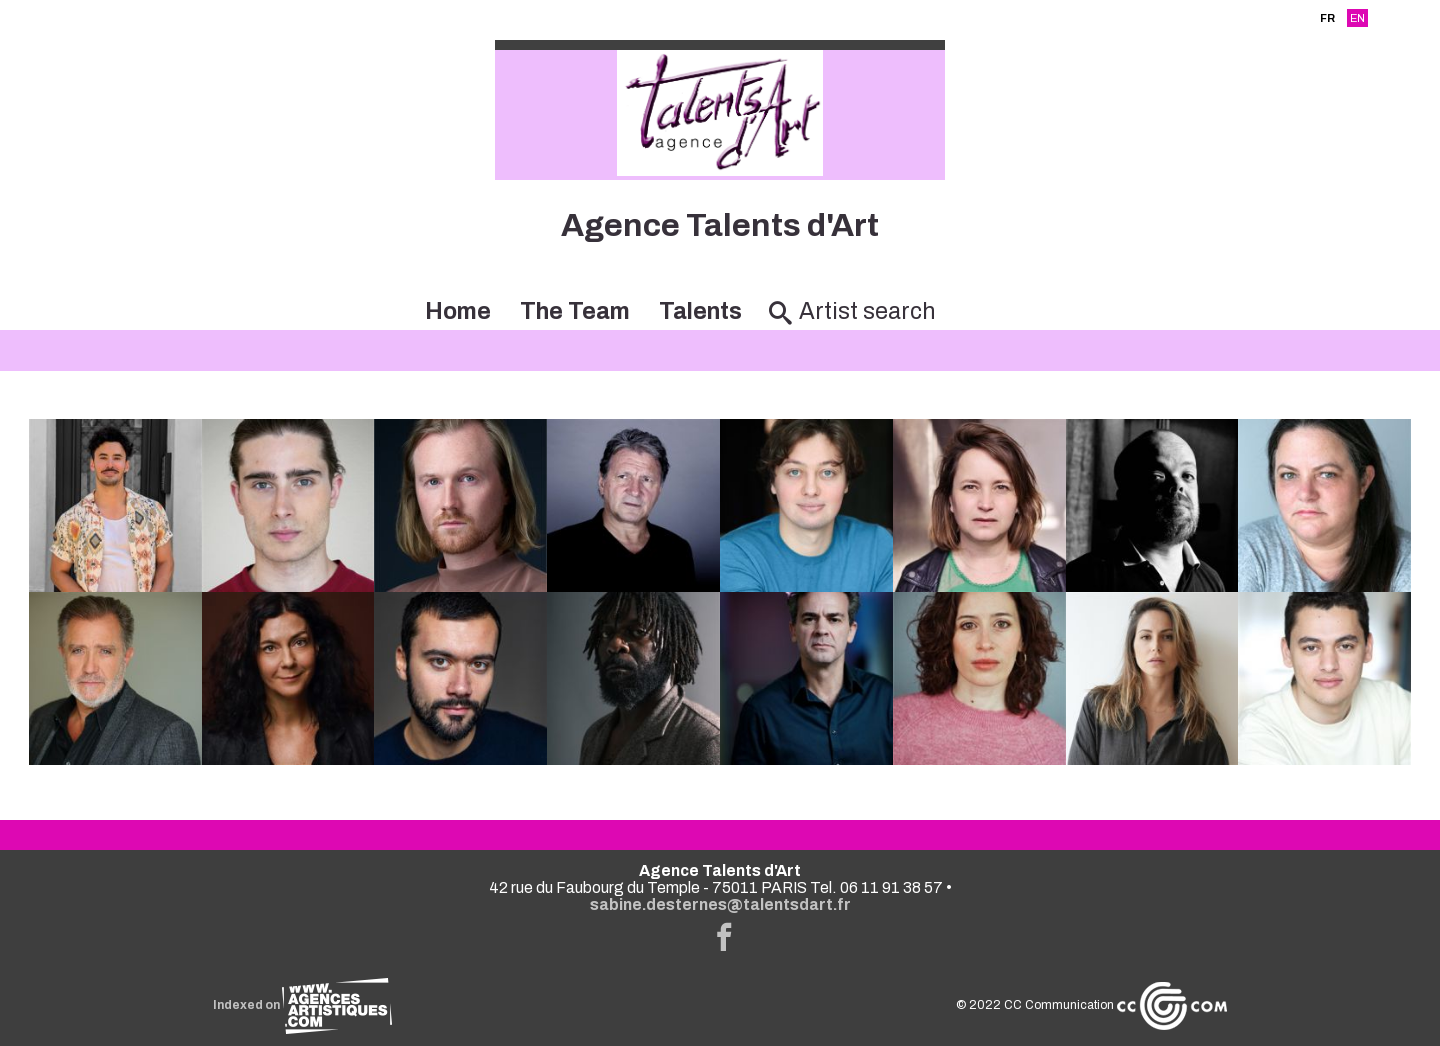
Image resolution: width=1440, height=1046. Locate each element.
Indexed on (302, 1005)
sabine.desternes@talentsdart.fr (720, 904)
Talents (700, 311)
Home (458, 311)
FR (1327, 18)
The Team (575, 311)
